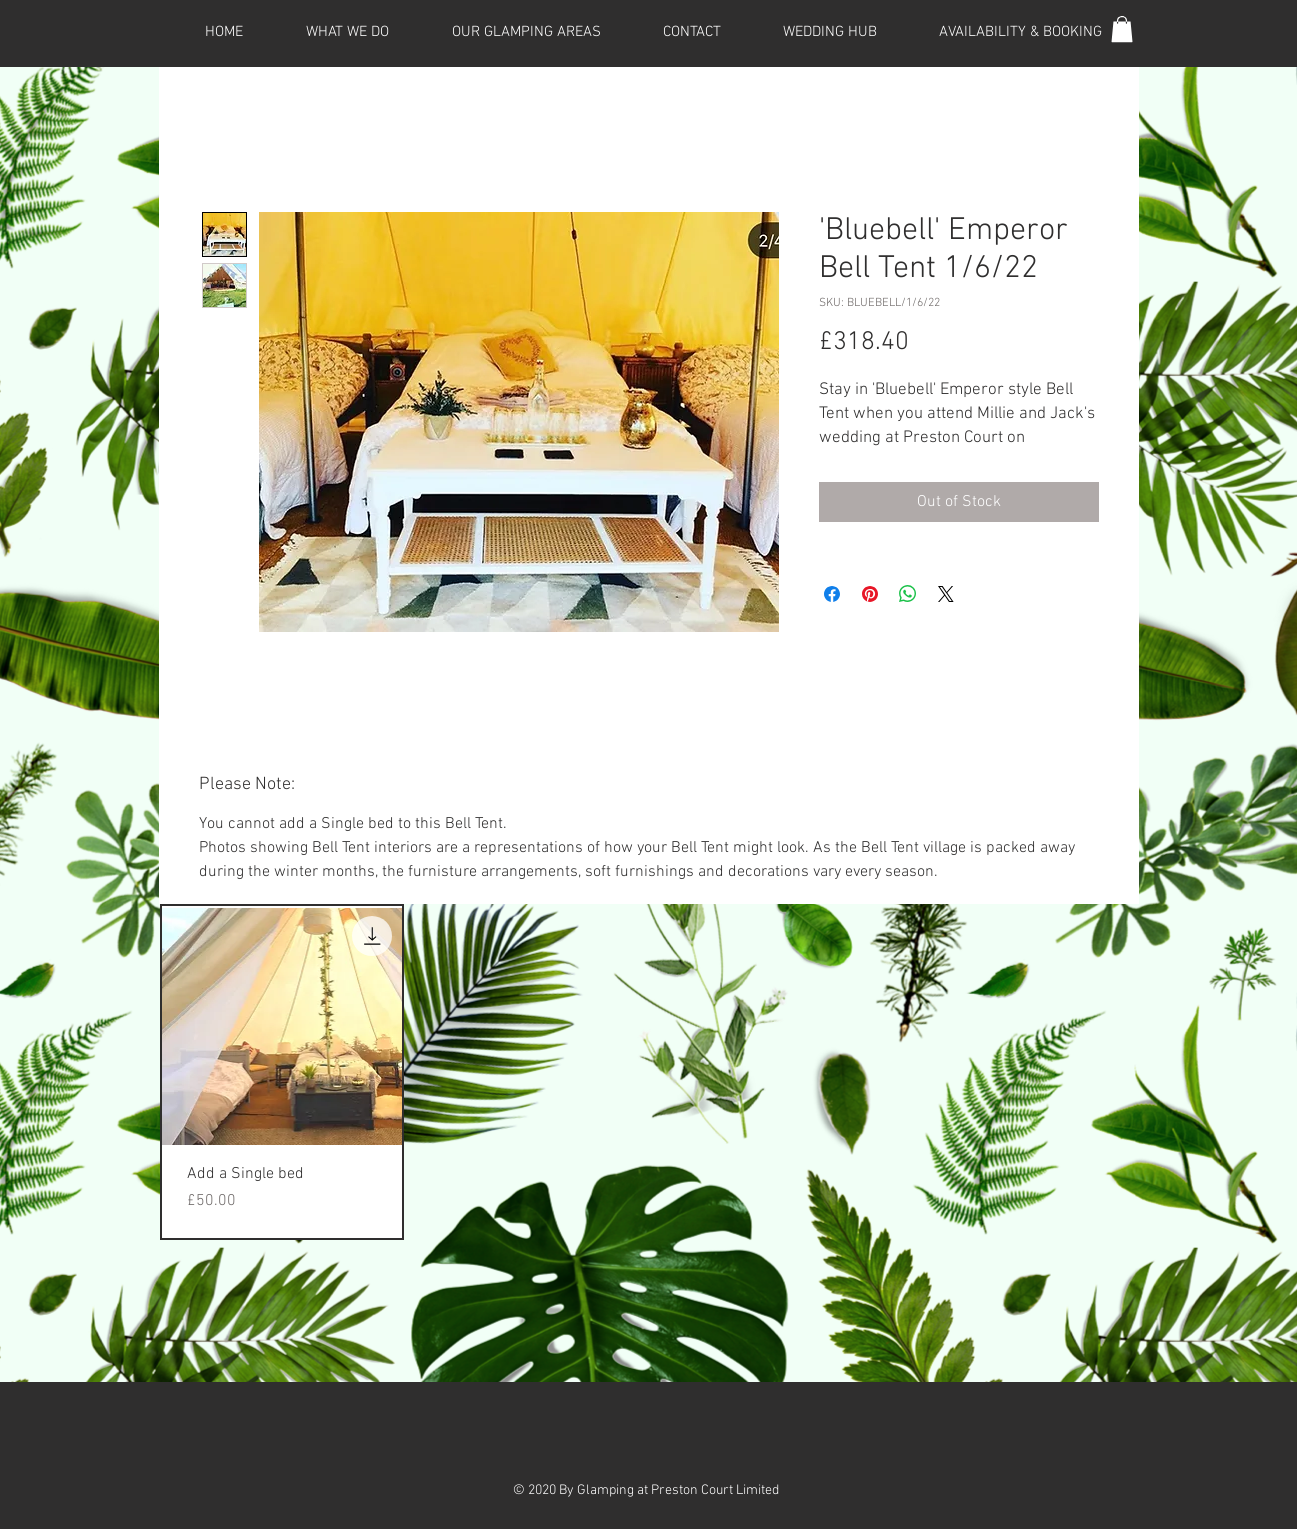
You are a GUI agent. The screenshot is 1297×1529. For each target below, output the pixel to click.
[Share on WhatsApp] (908, 594)
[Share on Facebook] (832, 594)
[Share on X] (946, 594)
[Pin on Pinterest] (870, 594)
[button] (1122, 29)
